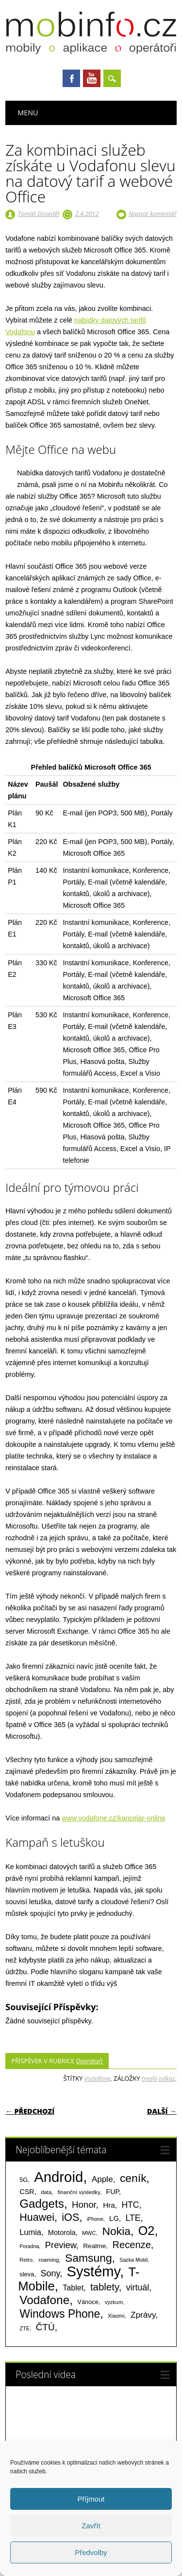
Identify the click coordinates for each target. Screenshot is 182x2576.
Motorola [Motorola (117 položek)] (62, 2232)
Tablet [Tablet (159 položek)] (73, 2287)
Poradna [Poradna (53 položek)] (29, 2246)
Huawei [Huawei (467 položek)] (36, 2217)
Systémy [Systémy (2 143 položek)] (93, 2271)
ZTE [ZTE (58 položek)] (24, 2328)
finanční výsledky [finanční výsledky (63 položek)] (79, 2192)
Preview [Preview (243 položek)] (60, 2245)
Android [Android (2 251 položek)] (58, 2177)
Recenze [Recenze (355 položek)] (131, 2244)
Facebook (71, 78)
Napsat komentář (153, 213)
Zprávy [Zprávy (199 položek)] (143, 2315)
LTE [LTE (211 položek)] (133, 2218)
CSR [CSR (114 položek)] (26, 2192)
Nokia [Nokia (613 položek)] (116, 2231)
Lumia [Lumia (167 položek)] (30, 2232)
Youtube (91, 78)
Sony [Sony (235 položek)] (50, 2273)
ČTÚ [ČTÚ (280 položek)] (45, 2327)
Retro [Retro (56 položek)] (26, 2260)
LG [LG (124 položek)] (114, 2218)
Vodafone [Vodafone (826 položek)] (44, 2299)
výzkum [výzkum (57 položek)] (114, 2302)
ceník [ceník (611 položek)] (133, 2178)
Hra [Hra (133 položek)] (109, 2205)
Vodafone (97, 2078)
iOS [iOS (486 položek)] (70, 2217)
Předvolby (91, 2552)
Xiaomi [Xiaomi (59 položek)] (116, 2316)
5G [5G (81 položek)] (23, 2179)
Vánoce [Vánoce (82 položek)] (88, 2302)
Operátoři (89, 2060)
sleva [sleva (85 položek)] (26, 2274)
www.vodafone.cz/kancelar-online (113, 1818)
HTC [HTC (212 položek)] (130, 2205)
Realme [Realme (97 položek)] (94, 2246)
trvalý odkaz (158, 2078)
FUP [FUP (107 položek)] (112, 2192)
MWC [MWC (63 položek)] (89, 2233)
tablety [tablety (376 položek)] (104, 2286)
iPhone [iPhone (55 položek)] (95, 2219)
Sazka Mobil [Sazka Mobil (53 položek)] (133, 2260)
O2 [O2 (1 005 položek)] (146, 2230)
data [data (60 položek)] (46, 2192)
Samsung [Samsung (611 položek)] (88, 2258)
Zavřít (91, 2526)
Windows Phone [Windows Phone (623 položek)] (59, 2313)
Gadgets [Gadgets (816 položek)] (41, 2203)
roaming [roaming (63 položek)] (49, 2260)
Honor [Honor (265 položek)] (84, 2204)
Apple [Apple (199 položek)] (102, 2179)
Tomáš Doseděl (38, 213)
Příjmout (91, 2499)
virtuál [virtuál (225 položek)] (137, 2287)
